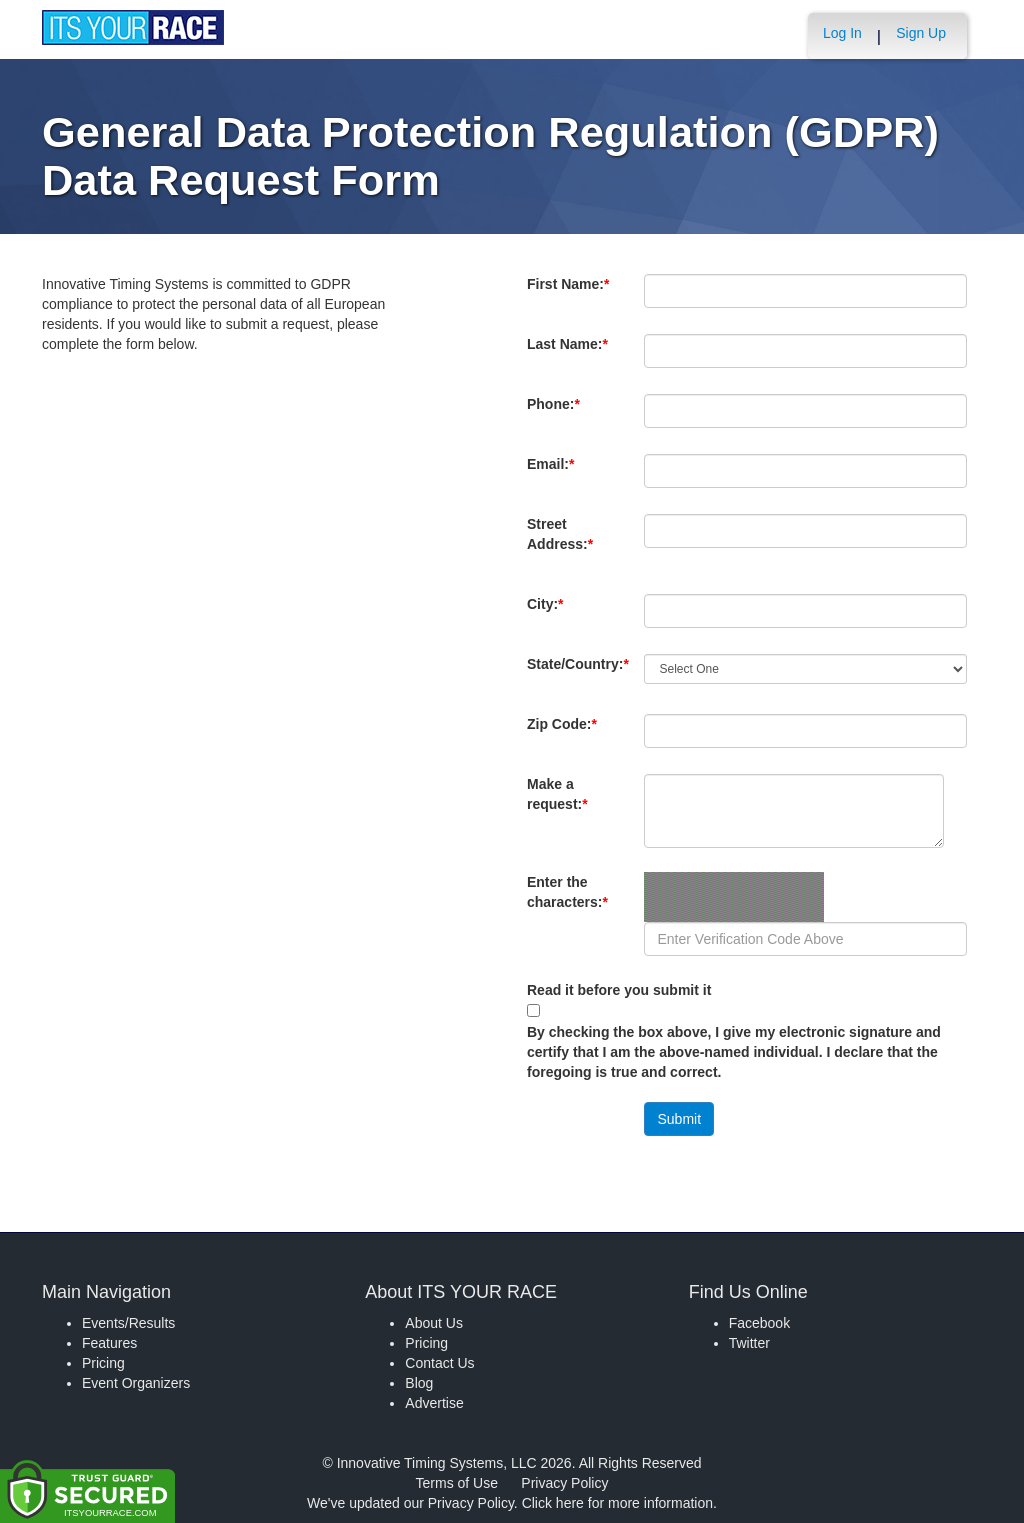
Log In (842, 33)
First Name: (568, 294)
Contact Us (439, 1363)
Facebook (759, 1323)
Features (109, 1343)
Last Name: (567, 354)
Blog (419, 1383)
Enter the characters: (567, 902)
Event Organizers (136, 1383)
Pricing (103, 1363)
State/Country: (578, 674)
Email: (555, 474)
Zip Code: (566, 734)
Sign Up (921, 33)
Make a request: (557, 794)
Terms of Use (457, 1483)
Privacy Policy (564, 1483)
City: (555, 614)
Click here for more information (617, 1503)
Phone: (557, 414)
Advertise (434, 1403)
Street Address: (564, 544)
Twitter (749, 1343)
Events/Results (128, 1323)
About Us (434, 1323)
